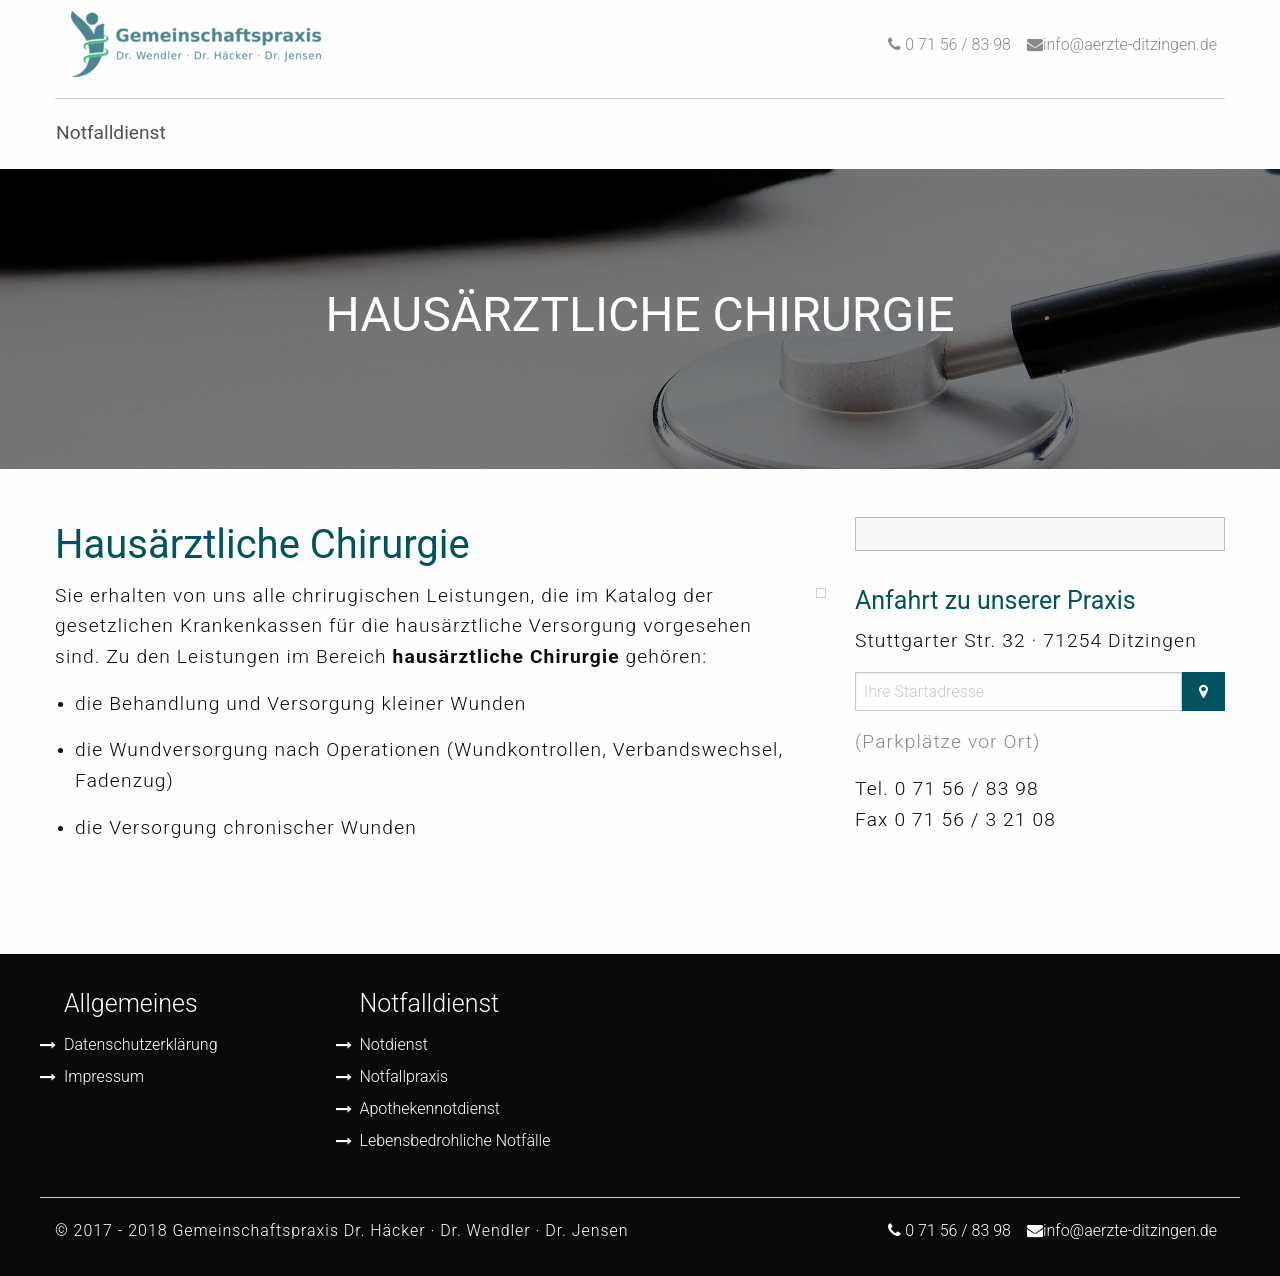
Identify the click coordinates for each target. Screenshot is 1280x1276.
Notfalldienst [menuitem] (111, 132)
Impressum (104, 1076)
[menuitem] (196, 45)
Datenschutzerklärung (141, 1044)
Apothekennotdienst (430, 1108)
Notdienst (394, 1044)
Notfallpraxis (404, 1076)
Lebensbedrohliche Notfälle (455, 1140)
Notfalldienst (430, 1003)
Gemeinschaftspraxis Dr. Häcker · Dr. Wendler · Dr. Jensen (400, 1230)
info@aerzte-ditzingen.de (1130, 44)
